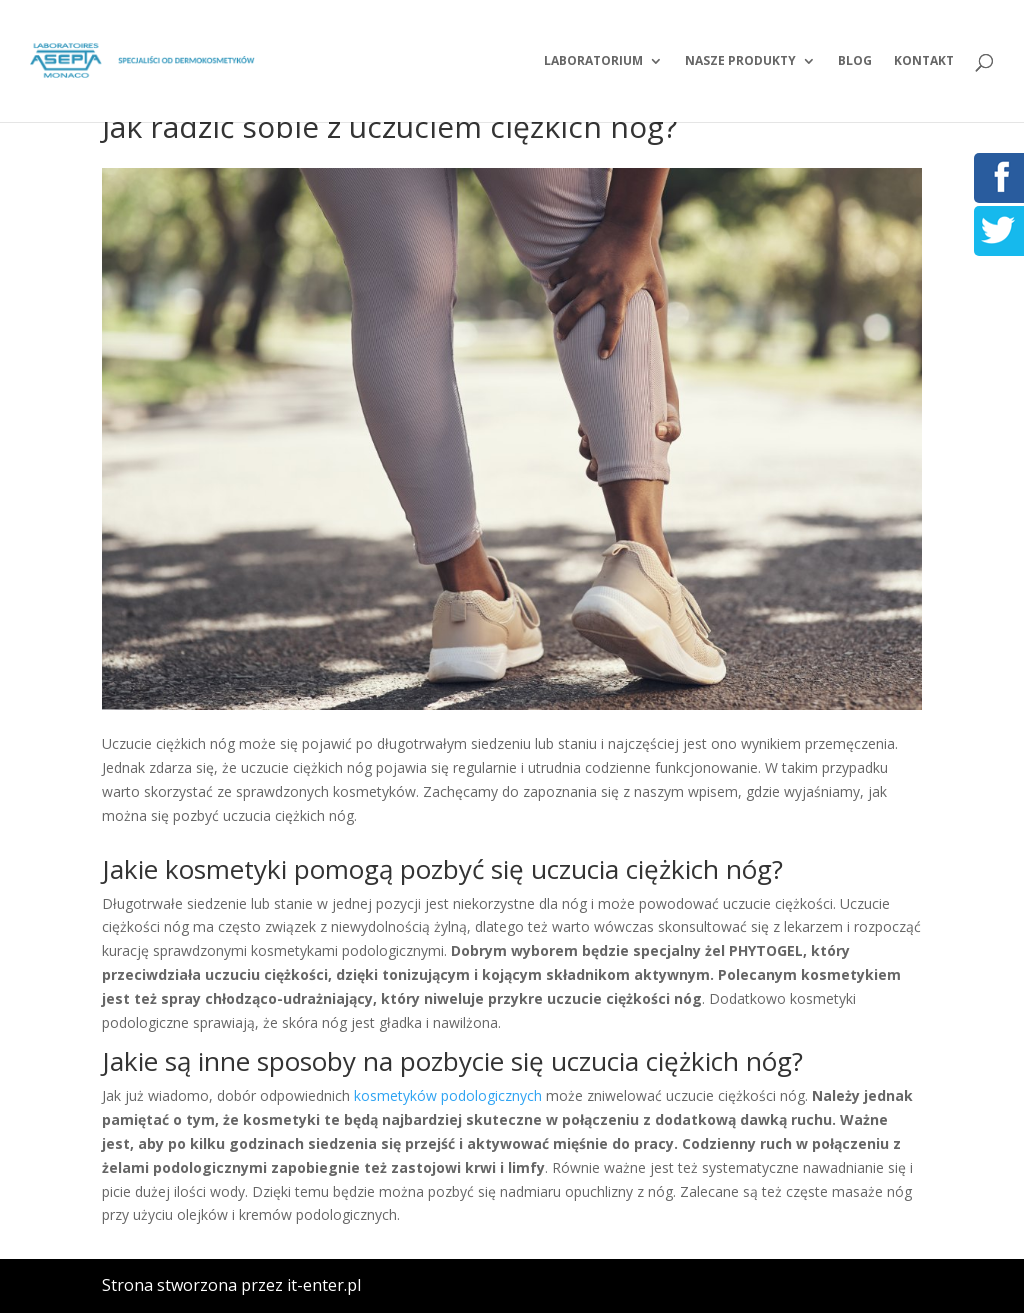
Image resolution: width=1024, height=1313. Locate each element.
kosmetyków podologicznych (448, 1095)
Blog (855, 61)
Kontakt (924, 61)
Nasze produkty (740, 61)
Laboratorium (593, 61)
